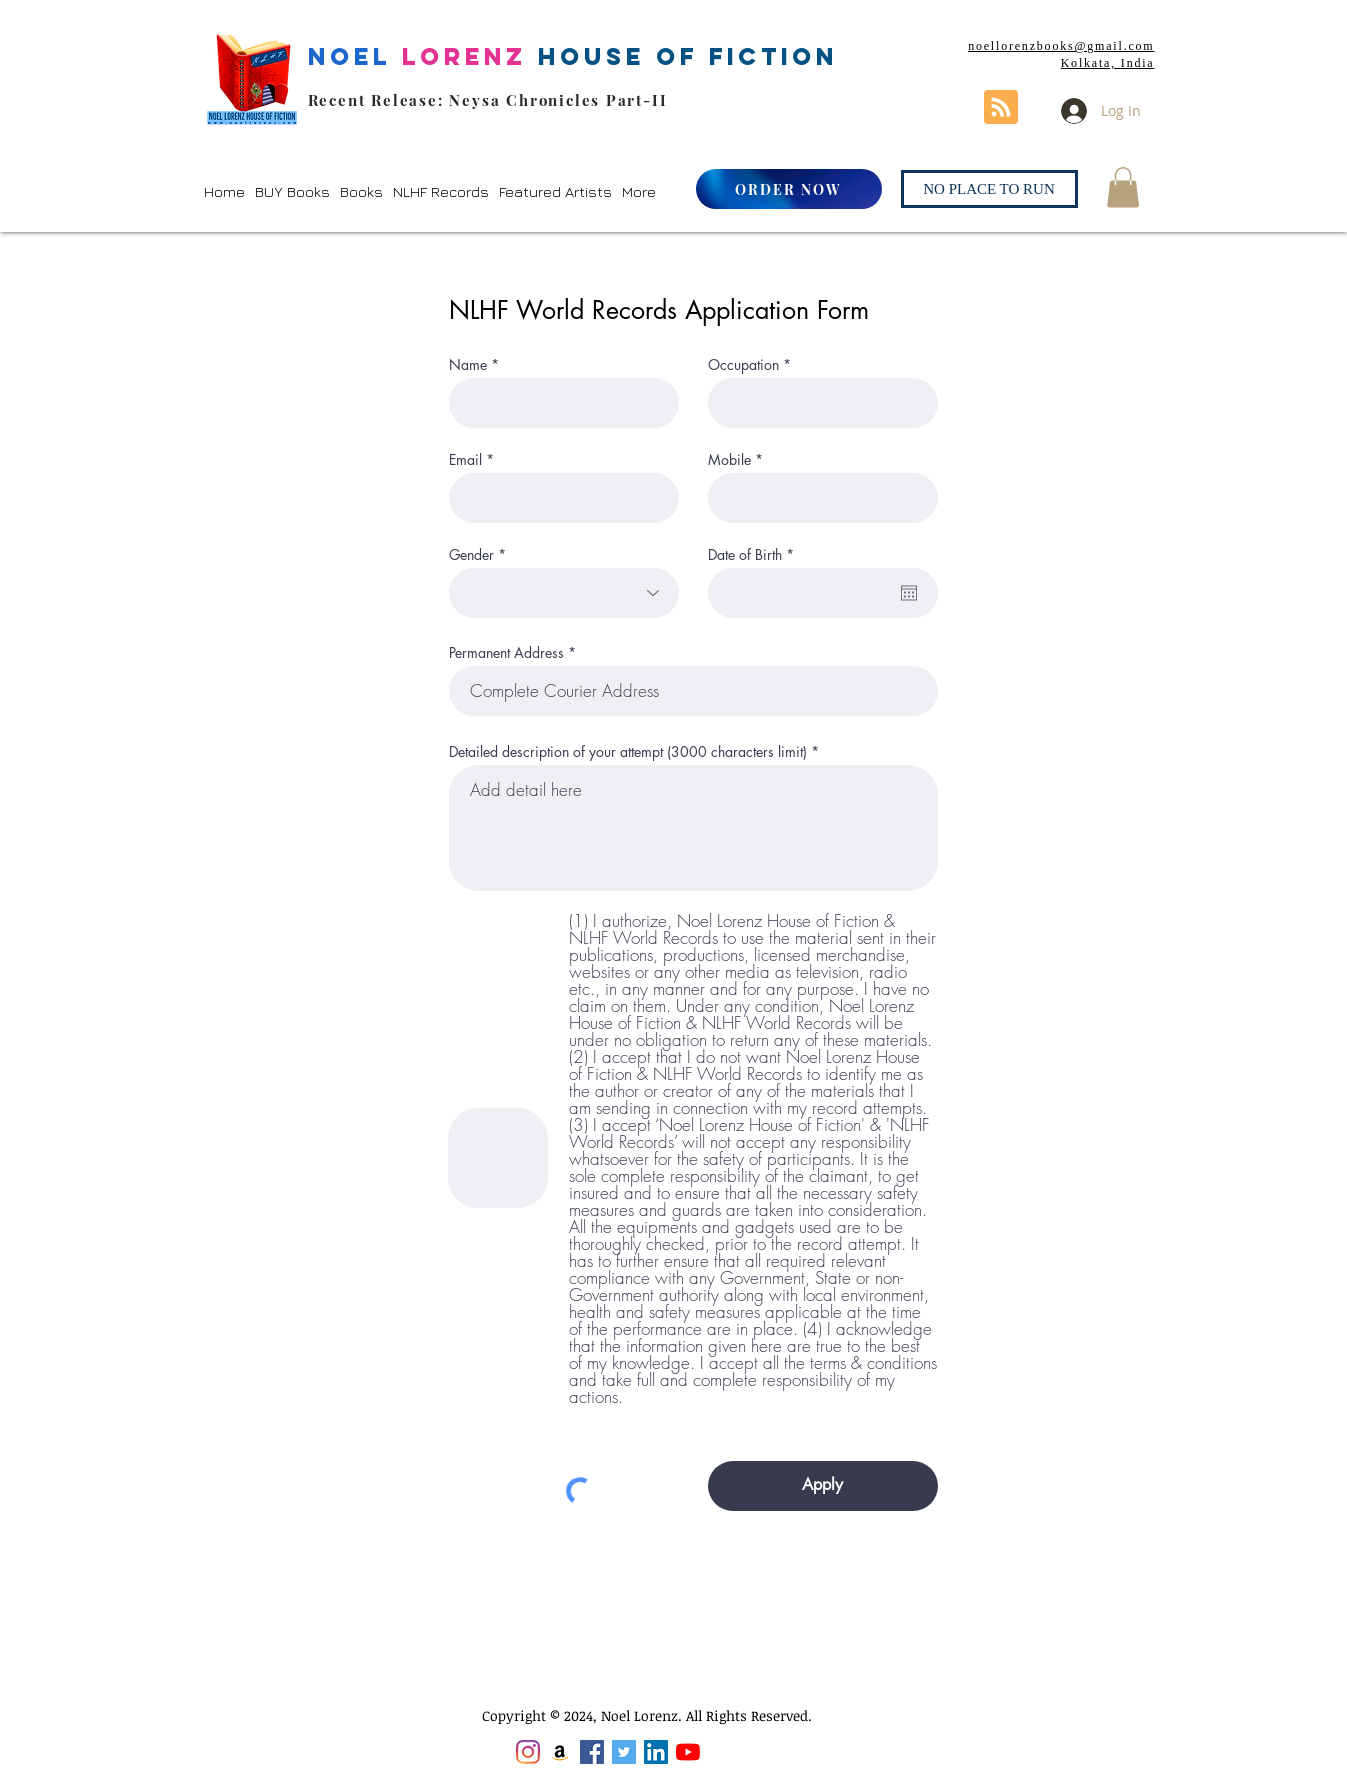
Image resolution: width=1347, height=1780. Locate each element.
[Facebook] (592, 1752)
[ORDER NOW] (789, 189)
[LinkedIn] (656, 1752)
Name (468, 365)
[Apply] (823, 1486)
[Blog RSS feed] (1001, 108)
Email (465, 460)
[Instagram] (528, 1752)
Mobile (729, 460)
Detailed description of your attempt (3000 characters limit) (628, 752)
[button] (292, 191)
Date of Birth (754, 555)
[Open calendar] (909, 593)
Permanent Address (506, 653)
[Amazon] (560, 1752)
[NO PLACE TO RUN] (989, 189)
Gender (471, 555)
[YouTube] (688, 1752)
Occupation (743, 365)
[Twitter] (624, 1752)
